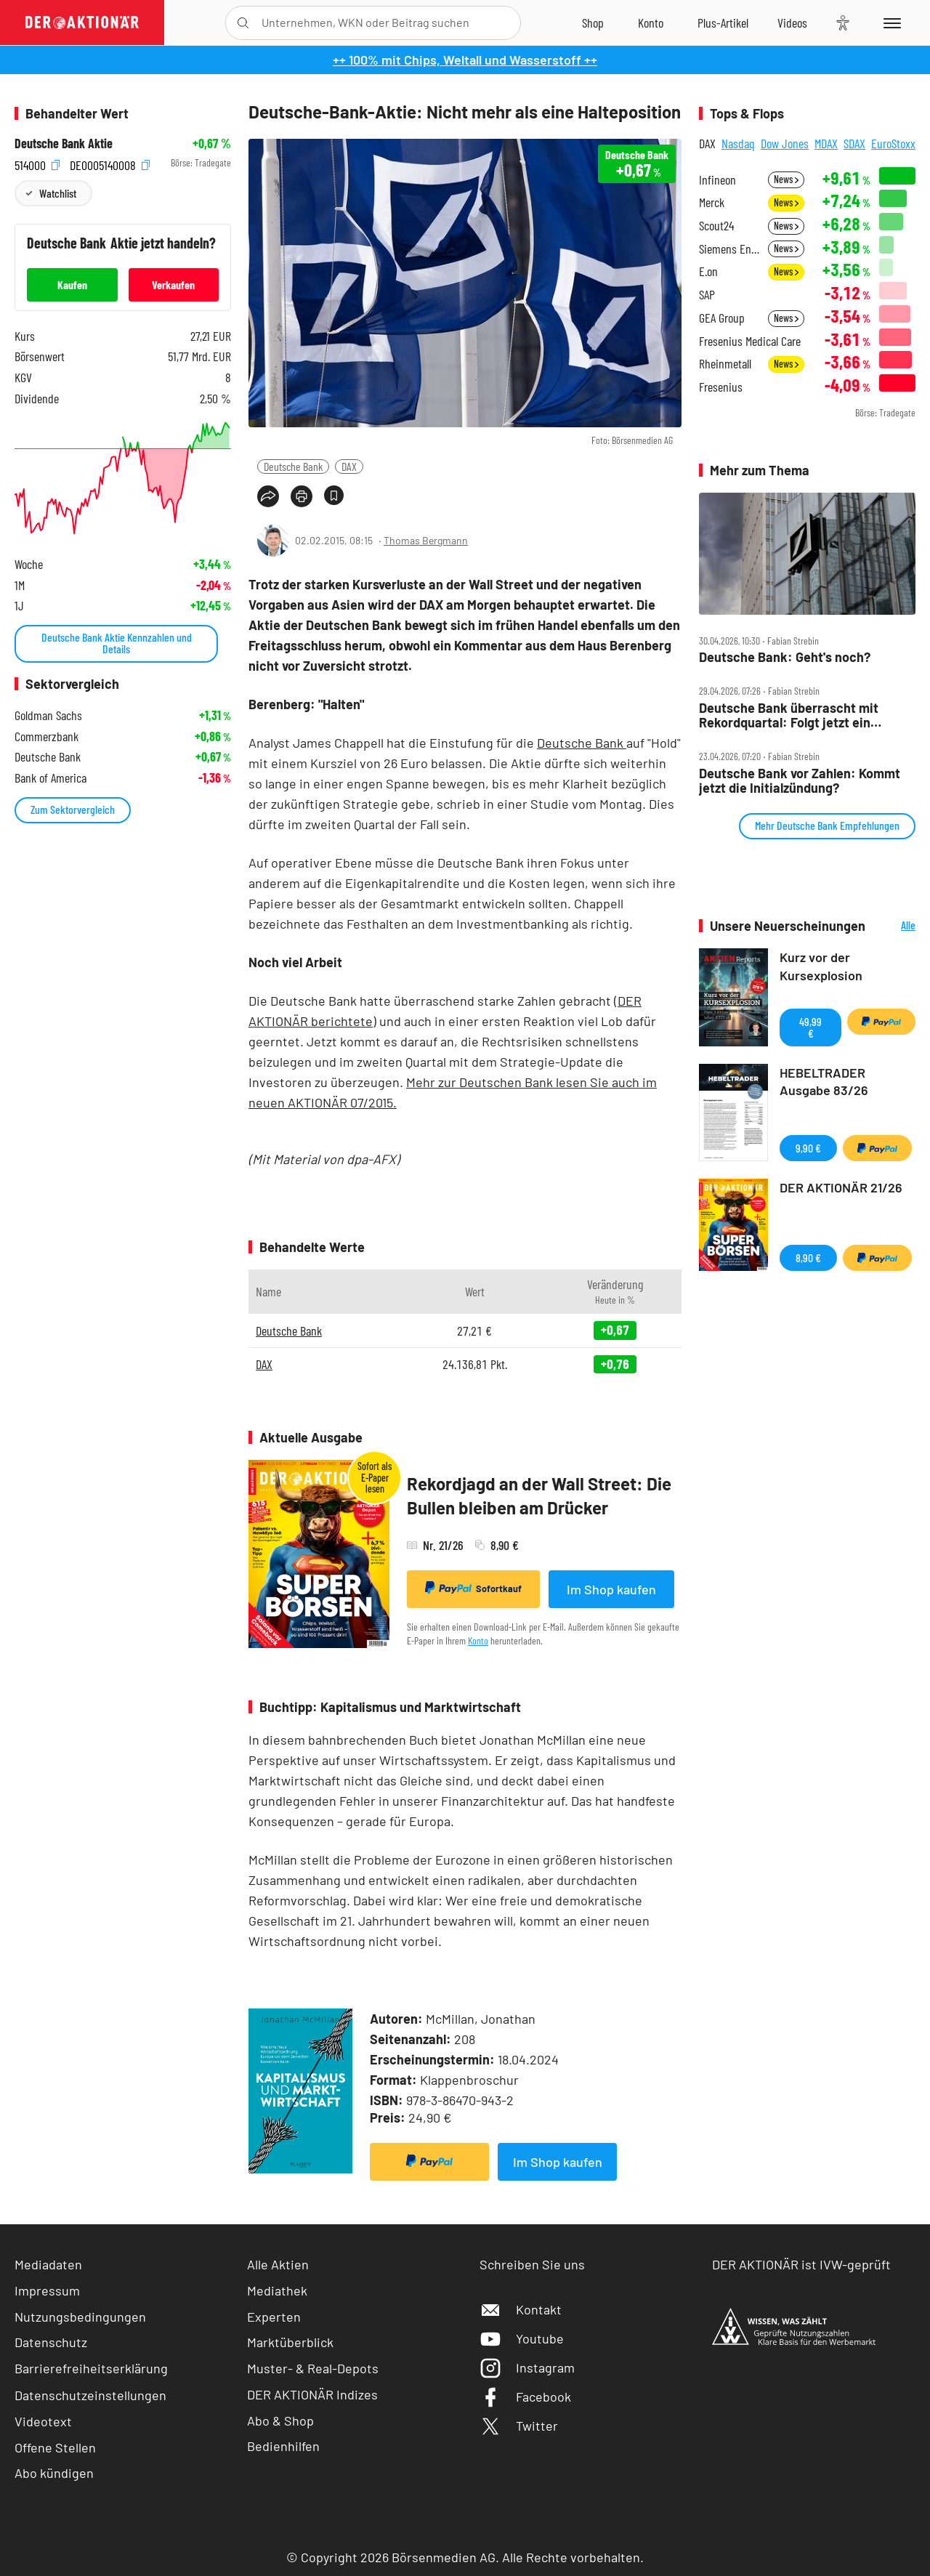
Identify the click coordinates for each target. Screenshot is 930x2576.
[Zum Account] (650, 22)
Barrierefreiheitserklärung (91, 2368)
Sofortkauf (473, 1587)
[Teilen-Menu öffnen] (268, 496)
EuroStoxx (893, 143)
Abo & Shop (280, 2420)
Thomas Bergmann (426, 540)
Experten (274, 2317)
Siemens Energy (729, 249)
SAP (707, 294)
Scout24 (716, 225)
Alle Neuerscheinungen (894, 926)
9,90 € (808, 1148)
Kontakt (521, 2309)
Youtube (522, 2338)
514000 (37, 163)
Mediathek (277, 2290)
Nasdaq (738, 143)
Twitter (519, 2426)
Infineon (717, 179)
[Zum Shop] (592, 22)
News (786, 179)
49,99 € (810, 1027)
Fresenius (721, 387)
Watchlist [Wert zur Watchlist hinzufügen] (57, 193)
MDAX (826, 143)
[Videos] (792, 22)
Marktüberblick (290, 2342)
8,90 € (808, 1257)
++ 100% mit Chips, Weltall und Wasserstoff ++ (465, 60)
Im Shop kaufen (611, 1589)
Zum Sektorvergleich (73, 809)
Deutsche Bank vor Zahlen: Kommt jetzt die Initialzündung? (799, 781)
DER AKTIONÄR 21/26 (841, 1187)
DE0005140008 (110, 163)
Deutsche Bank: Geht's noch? (784, 657)
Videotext (43, 2421)
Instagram (527, 2367)
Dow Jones (785, 143)
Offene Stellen (55, 2447)
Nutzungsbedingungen (80, 2317)
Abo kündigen (54, 2473)
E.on (708, 271)
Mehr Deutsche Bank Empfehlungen (827, 825)
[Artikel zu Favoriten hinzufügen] (334, 495)
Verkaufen (173, 284)
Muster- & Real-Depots (313, 2368)
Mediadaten (48, 2264)
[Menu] (889, 22)
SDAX (854, 143)
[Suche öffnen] (243, 23)
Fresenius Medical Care (750, 341)
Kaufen (72, 284)
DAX (349, 466)
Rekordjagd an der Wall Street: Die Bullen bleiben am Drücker (539, 1496)
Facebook (525, 2397)
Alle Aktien (278, 2264)
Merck (711, 202)
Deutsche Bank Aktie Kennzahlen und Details (116, 642)
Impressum (47, 2290)
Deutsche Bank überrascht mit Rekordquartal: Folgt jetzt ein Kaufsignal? (788, 715)
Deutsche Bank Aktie (64, 143)
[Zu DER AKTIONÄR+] (723, 22)
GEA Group (722, 318)
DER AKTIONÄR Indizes (312, 2394)
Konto (478, 1640)
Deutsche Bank (293, 466)
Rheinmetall (725, 363)
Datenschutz (51, 2342)
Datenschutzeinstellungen (90, 2395)
